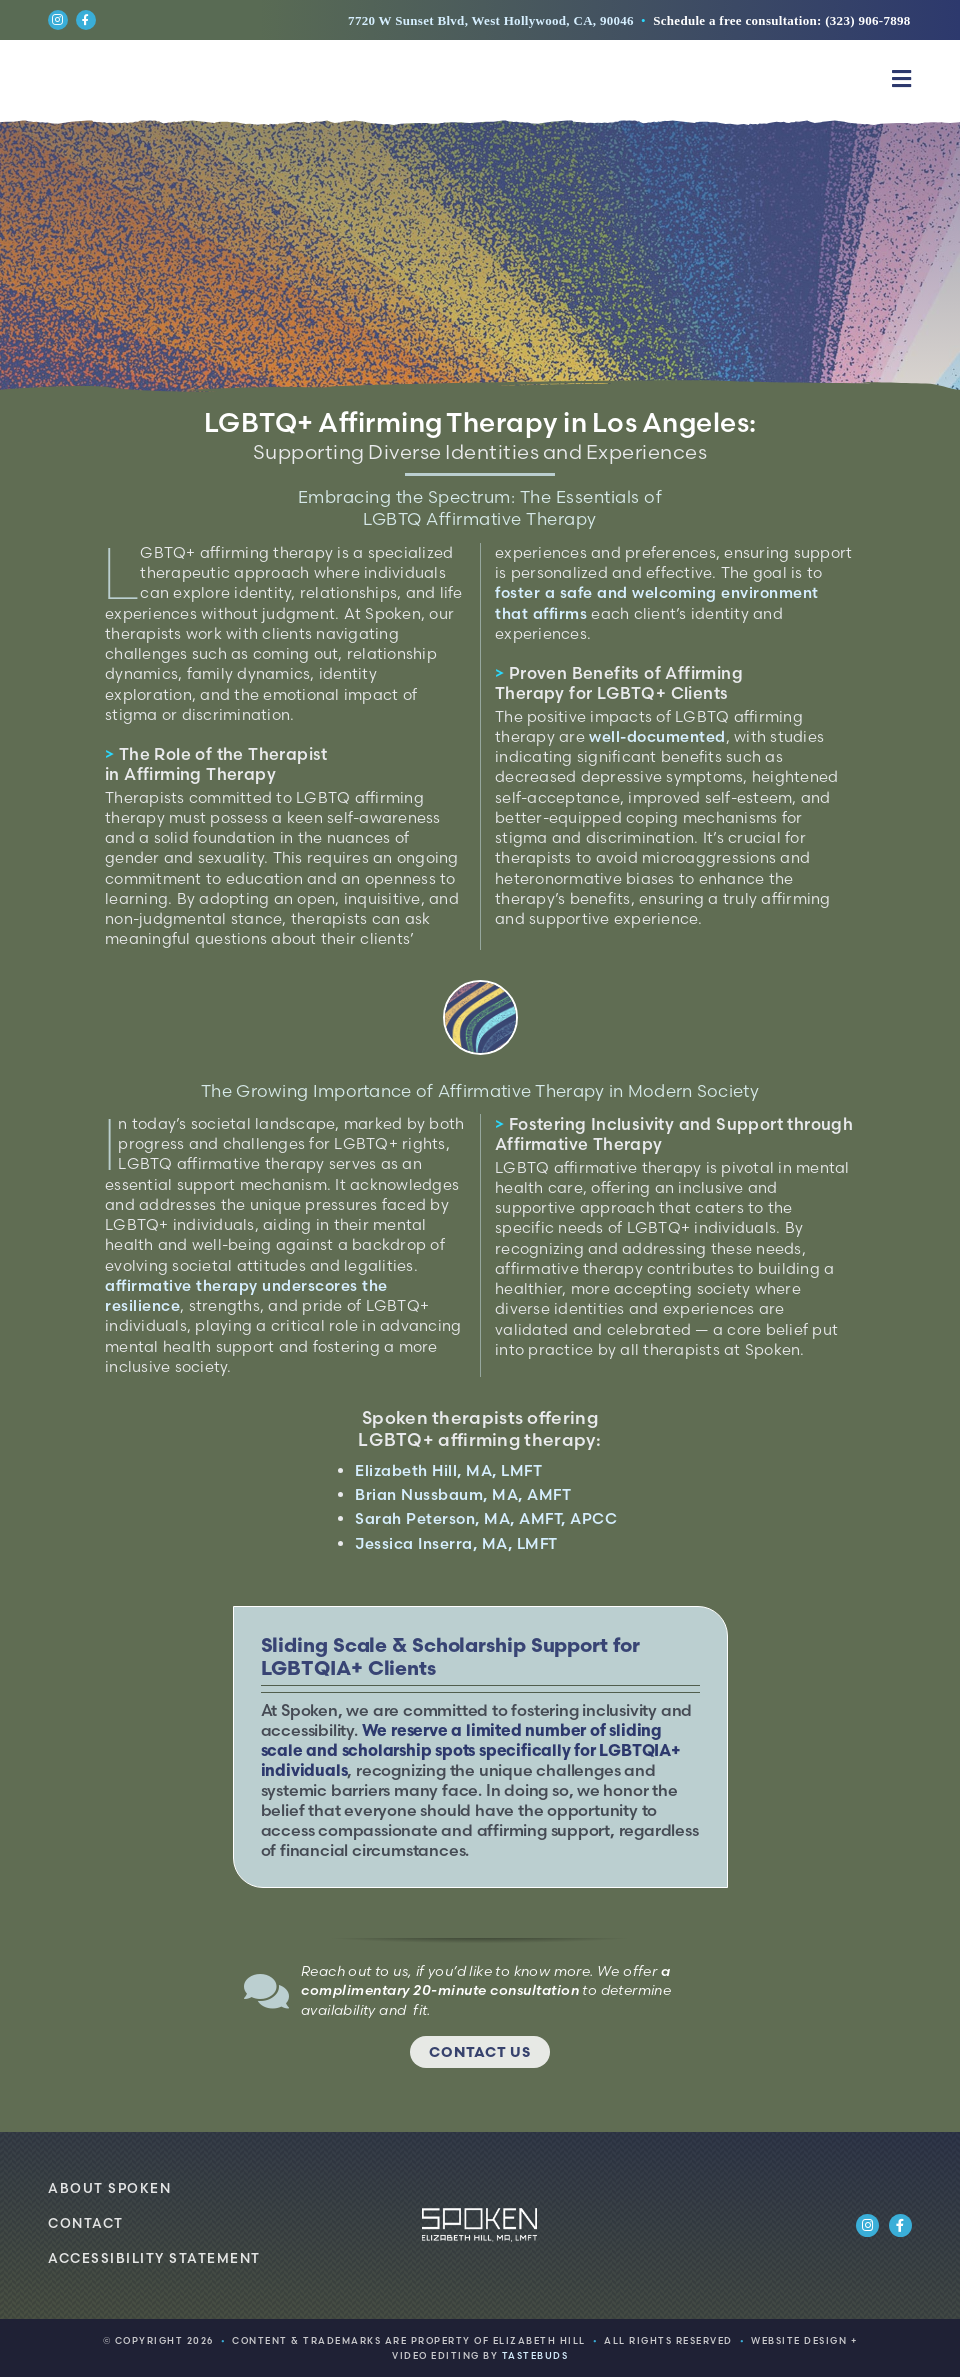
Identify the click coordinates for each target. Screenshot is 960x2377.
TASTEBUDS (535, 2355)
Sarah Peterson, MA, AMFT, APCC (486, 1518)
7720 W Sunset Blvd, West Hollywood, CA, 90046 (491, 20)
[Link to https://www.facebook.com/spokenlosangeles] (86, 20)
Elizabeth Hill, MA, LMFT (448, 1470)
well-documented (657, 736)
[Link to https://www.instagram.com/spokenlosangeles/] (58, 20)
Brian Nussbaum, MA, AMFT (463, 1494)
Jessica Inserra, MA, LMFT (456, 1543)
